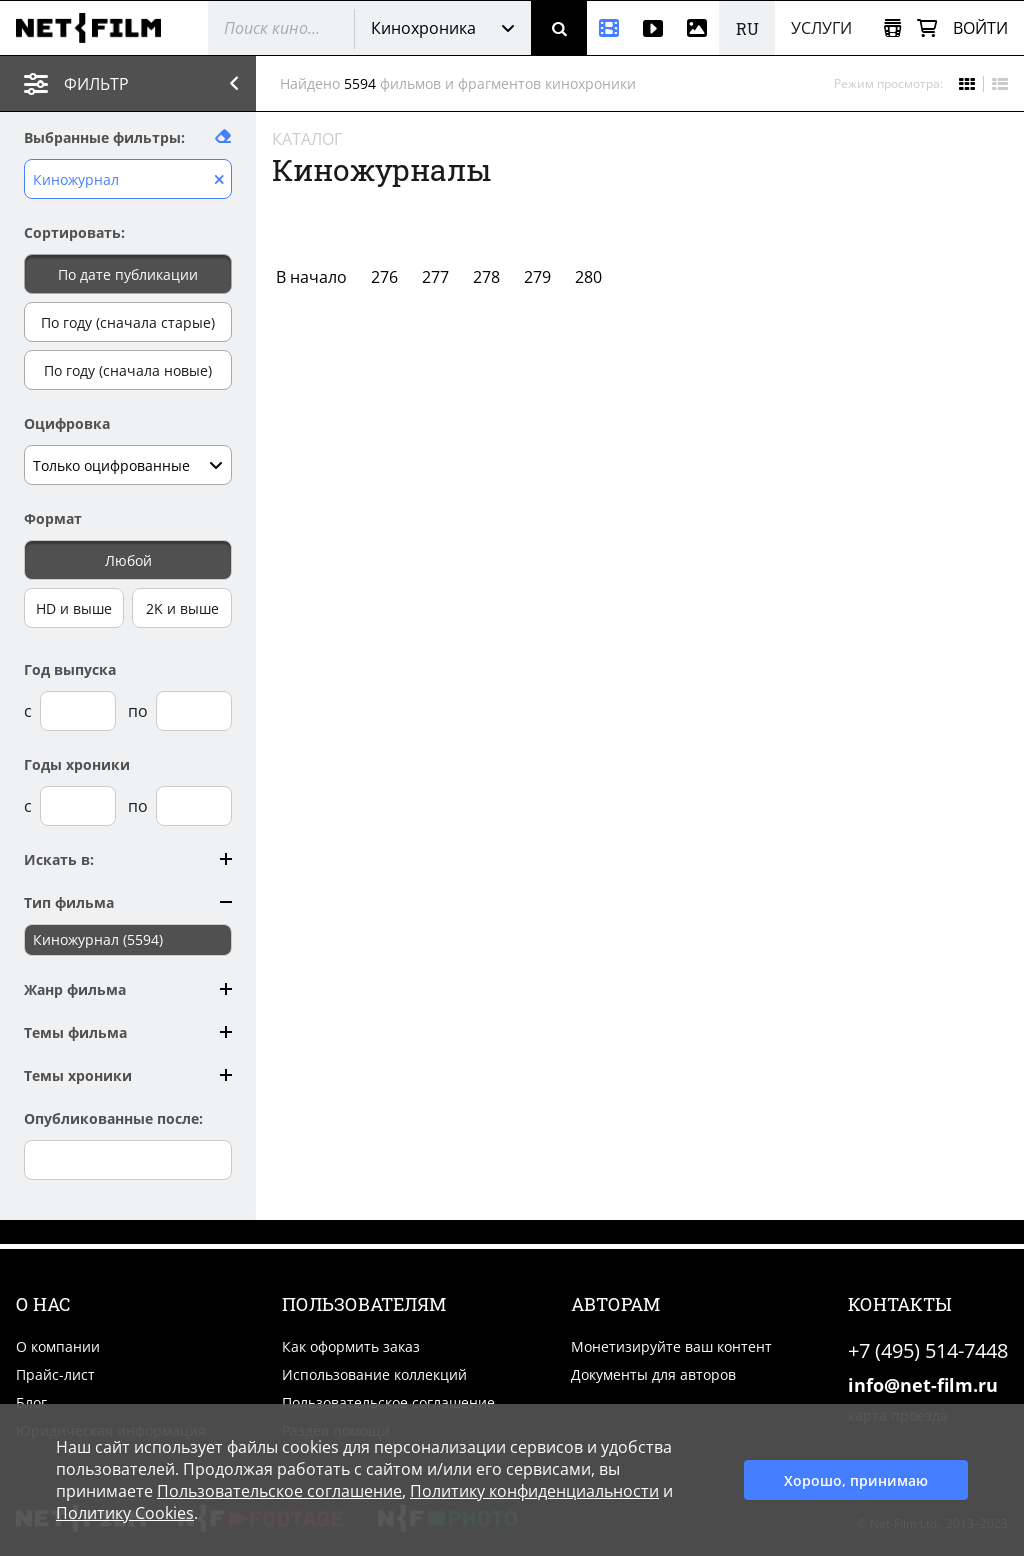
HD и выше (74, 608)
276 (384, 277)
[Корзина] (927, 28)
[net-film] (96, 28)
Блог (31, 1402)
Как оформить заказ (351, 1346)
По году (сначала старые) (128, 322)
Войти (980, 28)
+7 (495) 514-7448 (928, 1350)
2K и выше (182, 608)
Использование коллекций (374, 1374)
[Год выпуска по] (194, 711)
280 (588, 277)
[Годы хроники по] (194, 806)
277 (435, 277)
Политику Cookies (125, 1513)
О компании (58, 1346)
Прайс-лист (55, 1374)
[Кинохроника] (609, 28)
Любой (128, 560)
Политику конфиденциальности (534, 1491)
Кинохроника (423, 28)
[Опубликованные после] (128, 1160)
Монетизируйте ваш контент (671, 1346)
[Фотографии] (697, 28)
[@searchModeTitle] (273, 28)
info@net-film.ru (923, 1385)
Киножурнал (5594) (98, 939)
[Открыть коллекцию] (892, 28)
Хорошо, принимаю (856, 1480)
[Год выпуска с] (78, 711)
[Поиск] (559, 28)
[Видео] (653, 28)
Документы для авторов (653, 1374)
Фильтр (146, 83)
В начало (311, 277)
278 (486, 277)
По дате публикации (128, 274)
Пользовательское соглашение (388, 1402)
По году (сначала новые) (128, 370)
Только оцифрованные (111, 465)
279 (537, 277)
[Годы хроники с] (78, 806)
